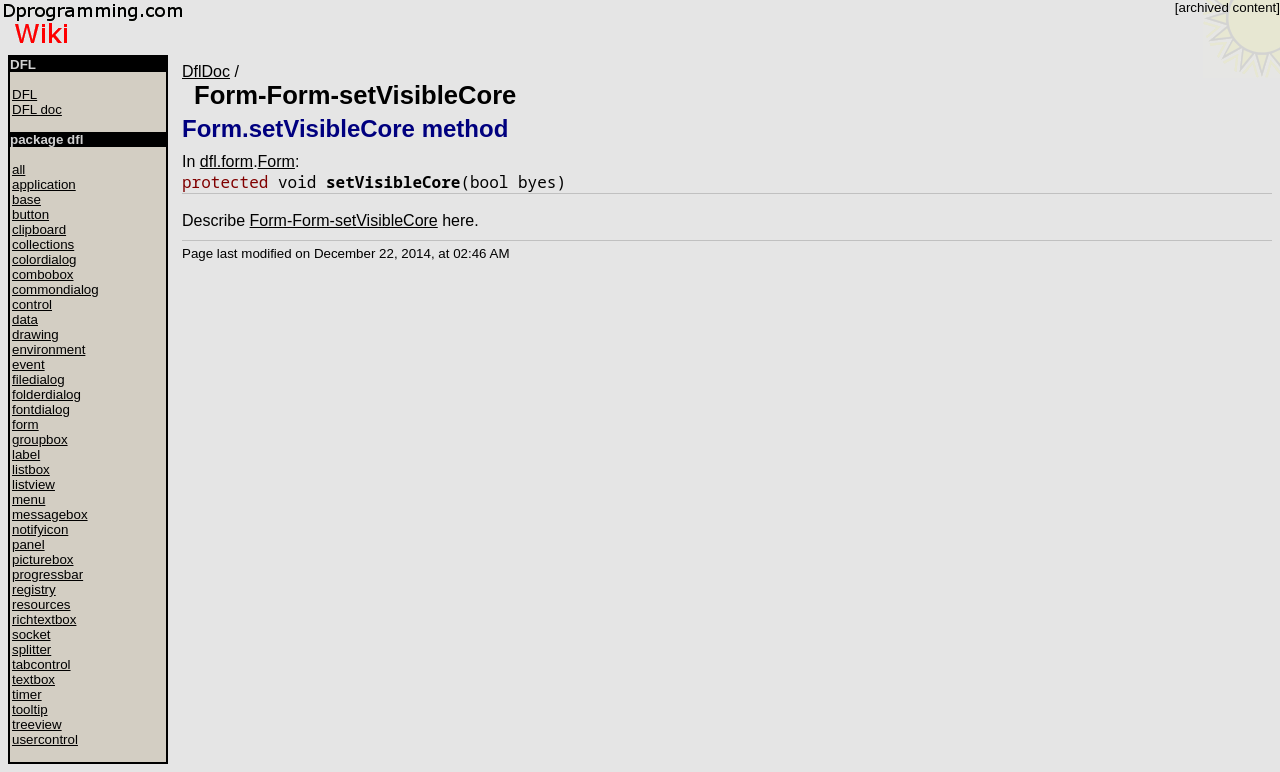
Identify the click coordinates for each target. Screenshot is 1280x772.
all (18, 169)
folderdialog (46, 394)
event (28, 364)
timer (27, 694)
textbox (33, 679)
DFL (24, 94)
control (32, 304)
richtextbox (44, 619)
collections (43, 244)
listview (33, 484)
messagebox (50, 514)
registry (34, 589)
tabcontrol (41, 664)
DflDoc (206, 71)
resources (41, 604)
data (25, 319)
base (26, 199)
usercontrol (45, 739)
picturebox (43, 559)
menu (28, 499)
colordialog (44, 259)
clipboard (39, 229)
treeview (37, 724)
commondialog (55, 289)
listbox (31, 469)
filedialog (38, 379)
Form (276, 161)
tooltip (30, 709)
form (25, 424)
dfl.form (226, 161)
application (44, 184)
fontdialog (41, 409)
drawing (35, 334)
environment (48, 349)
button (30, 214)
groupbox (40, 439)
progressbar (47, 574)
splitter (31, 649)
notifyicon (40, 529)
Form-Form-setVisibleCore (355, 95)
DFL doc (37, 109)
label (26, 454)
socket (31, 634)
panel (28, 544)
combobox (43, 274)
